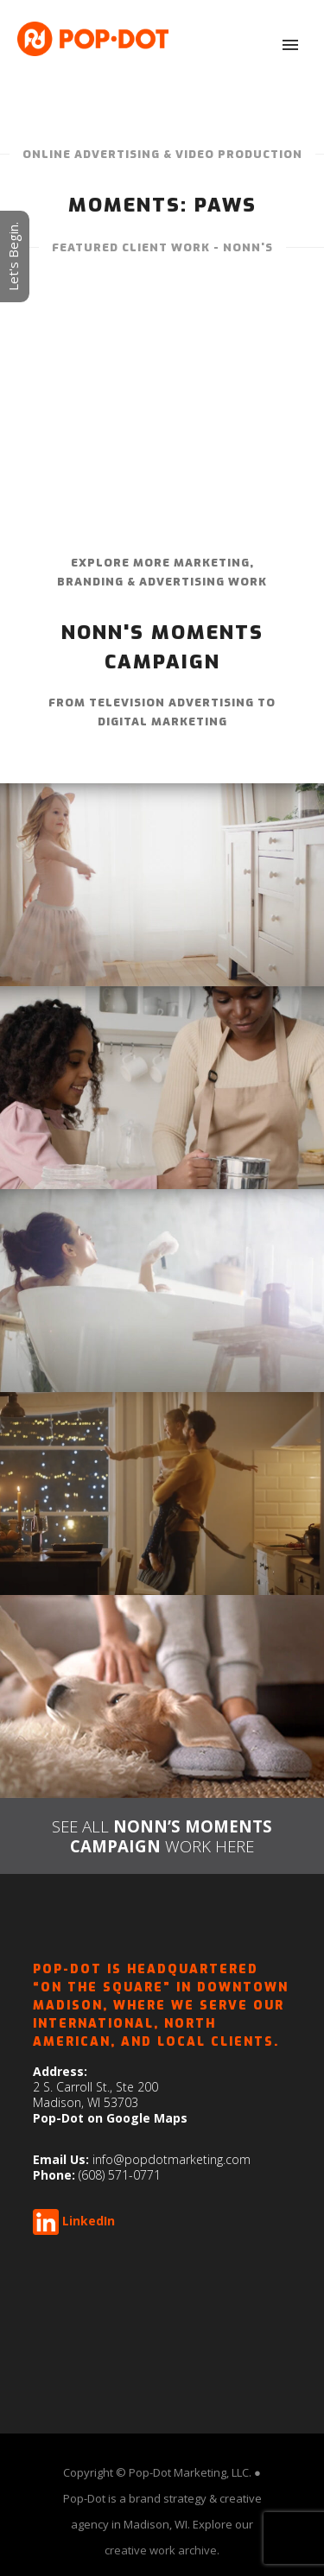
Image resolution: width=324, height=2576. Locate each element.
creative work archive (161, 2550)
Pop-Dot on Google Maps (110, 2118)
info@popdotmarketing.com (171, 2159)
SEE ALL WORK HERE (162, 1836)
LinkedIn (88, 2220)
